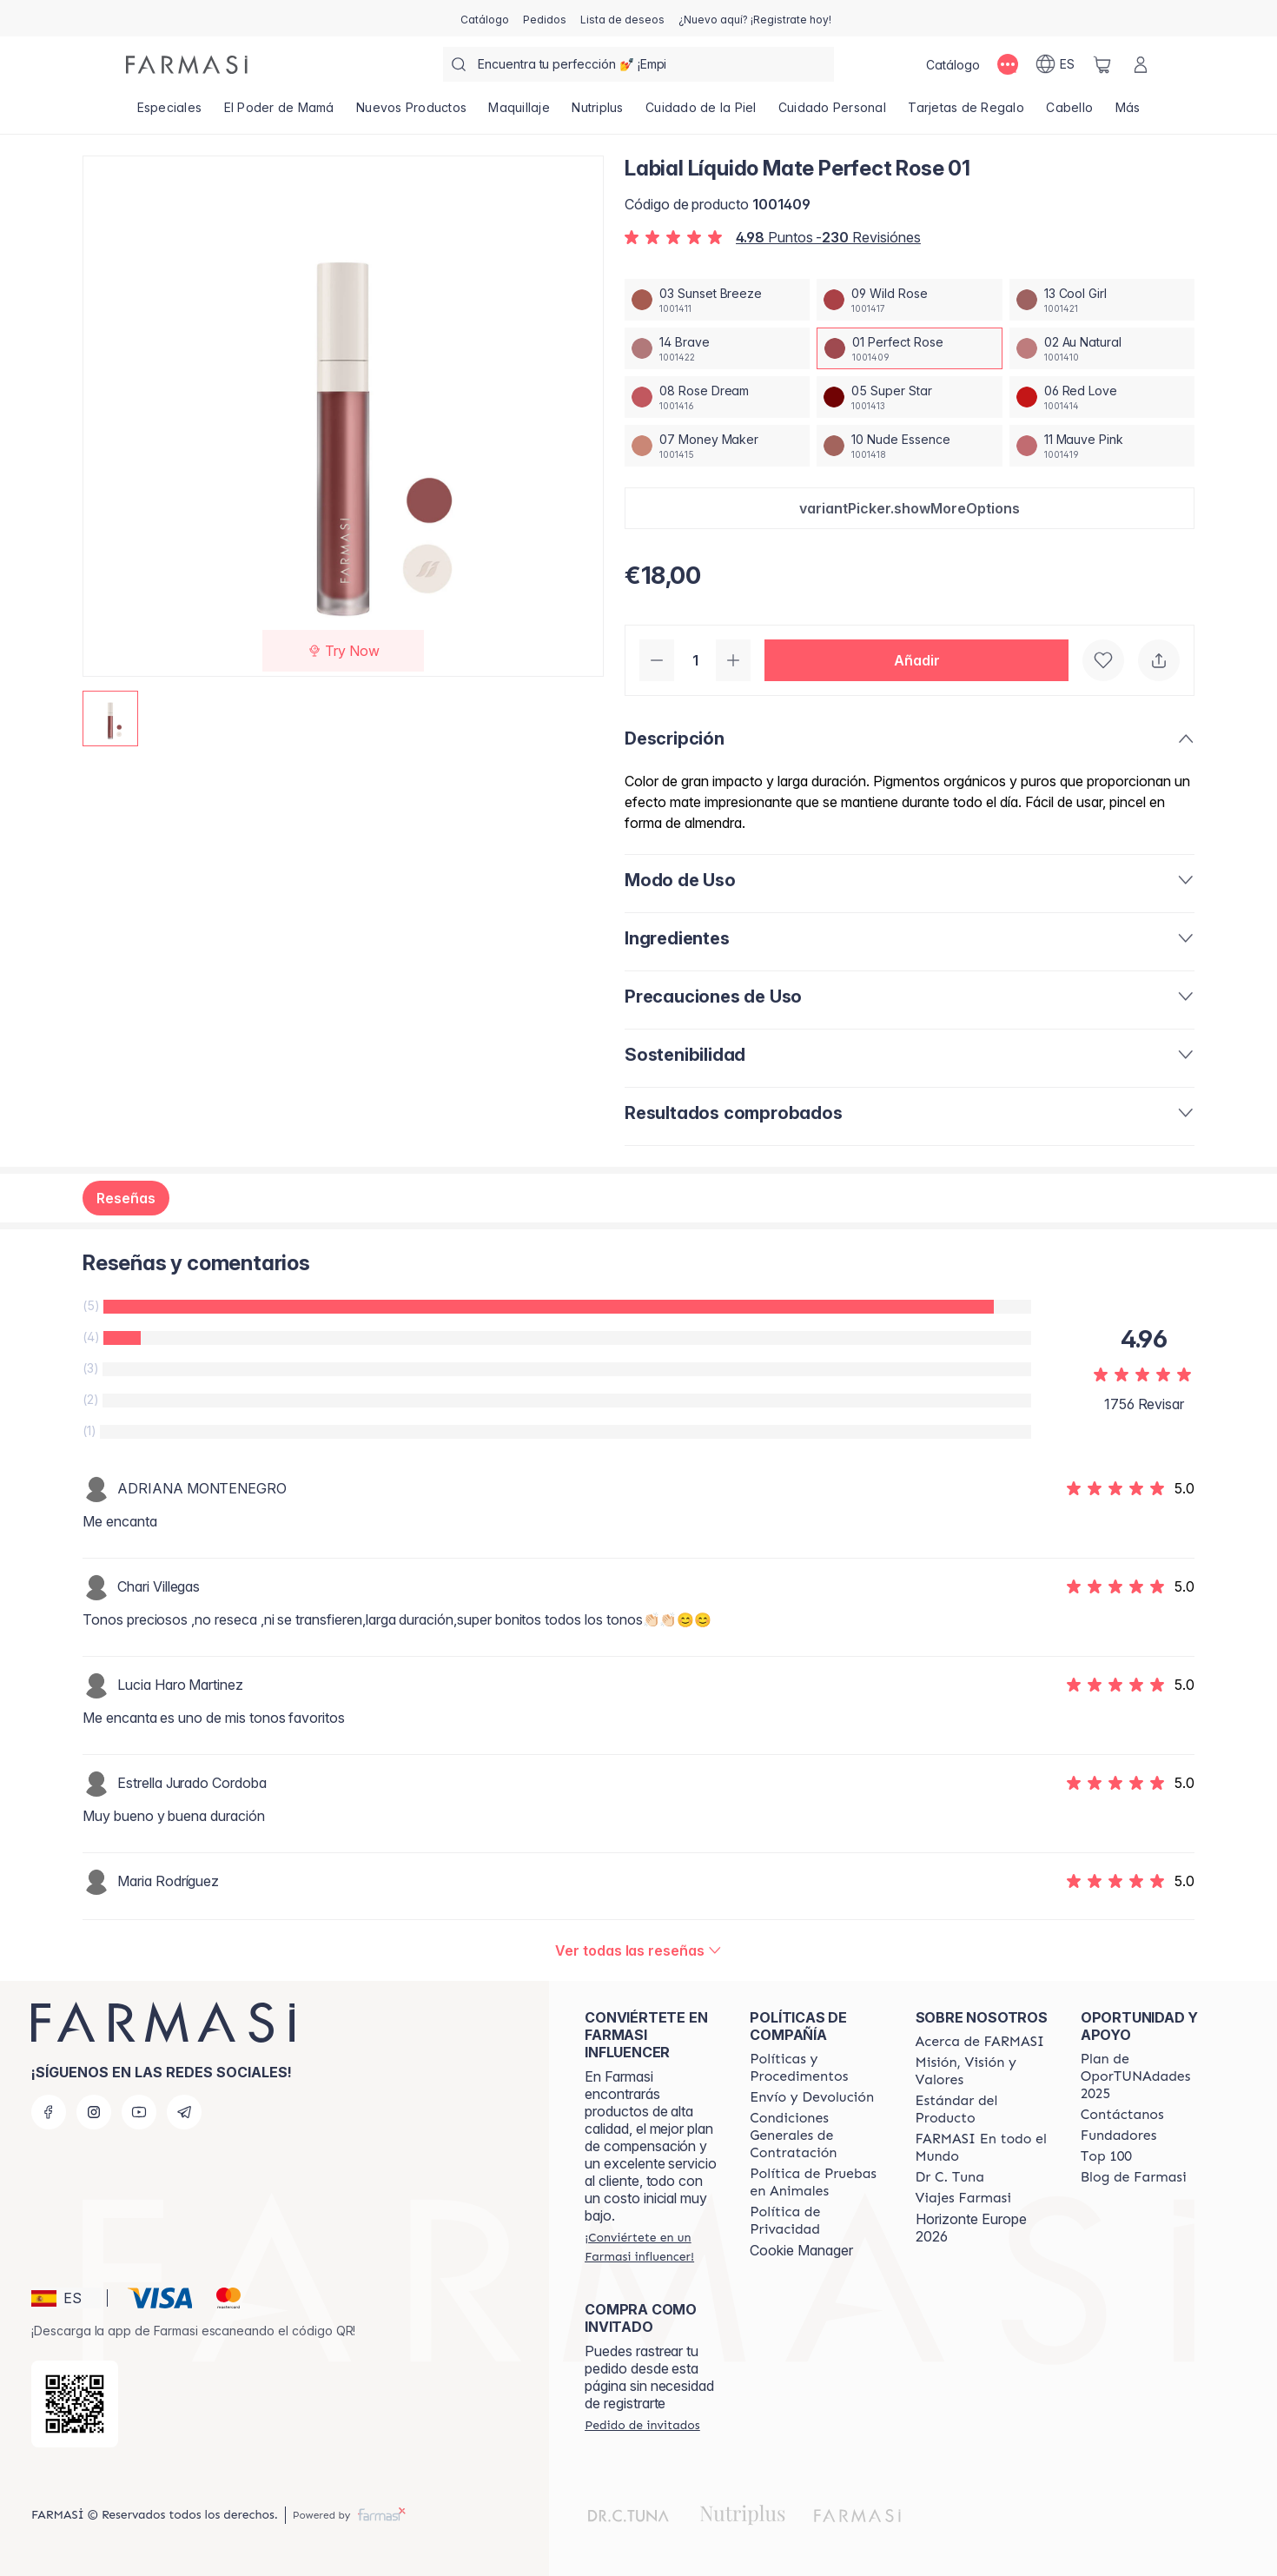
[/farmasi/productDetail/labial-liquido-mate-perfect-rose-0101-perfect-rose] (909, 348)
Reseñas (125, 1198)
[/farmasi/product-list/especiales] (169, 113)
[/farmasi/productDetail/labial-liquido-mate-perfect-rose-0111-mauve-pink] (1101, 446)
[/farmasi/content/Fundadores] (1119, 2135)
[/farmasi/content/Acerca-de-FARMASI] (980, 2041)
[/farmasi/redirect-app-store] (74, 2404)
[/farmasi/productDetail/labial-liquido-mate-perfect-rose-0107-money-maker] (717, 446)
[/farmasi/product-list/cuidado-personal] (832, 113)
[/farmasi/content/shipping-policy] (812, 2097)
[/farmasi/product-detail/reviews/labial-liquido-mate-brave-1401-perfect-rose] (638, 1950)
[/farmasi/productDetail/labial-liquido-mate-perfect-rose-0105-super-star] (909, 397)
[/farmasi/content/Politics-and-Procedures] (816, 2067)
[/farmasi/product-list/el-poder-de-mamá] (279, 113)
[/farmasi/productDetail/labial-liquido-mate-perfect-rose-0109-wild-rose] (909, 300)
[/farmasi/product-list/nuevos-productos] (411, 113)
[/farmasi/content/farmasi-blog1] (1134, 2177)
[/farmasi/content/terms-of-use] (816, 2135)
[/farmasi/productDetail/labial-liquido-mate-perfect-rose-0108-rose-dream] (717, 397)
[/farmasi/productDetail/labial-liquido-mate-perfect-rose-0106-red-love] (1101, 397)
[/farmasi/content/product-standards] (982, 2109)
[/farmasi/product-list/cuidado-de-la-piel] (700, 113)
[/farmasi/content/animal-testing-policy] (816, 2182)
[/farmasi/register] (544, 18)
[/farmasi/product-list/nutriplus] (598, 113)
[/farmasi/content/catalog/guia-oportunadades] (1147, 2076)
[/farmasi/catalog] (484, 18)
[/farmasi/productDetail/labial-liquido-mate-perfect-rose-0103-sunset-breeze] (717, 300)
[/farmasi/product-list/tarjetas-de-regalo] (966, 113)
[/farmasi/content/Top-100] (1106, 2156)
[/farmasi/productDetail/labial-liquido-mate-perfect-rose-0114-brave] (717, 348)
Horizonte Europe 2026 (971, 2227)
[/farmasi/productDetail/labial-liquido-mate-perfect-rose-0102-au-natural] (1101, 348)
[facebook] (48, 2112)
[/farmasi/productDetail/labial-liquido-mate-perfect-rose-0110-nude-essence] (909, 446)
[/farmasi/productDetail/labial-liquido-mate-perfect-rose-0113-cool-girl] (1101, 300)
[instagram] (93, 2112)
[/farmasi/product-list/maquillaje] (519, 113)
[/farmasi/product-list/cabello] (1069, 113)
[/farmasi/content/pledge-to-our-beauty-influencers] (950, 2177)
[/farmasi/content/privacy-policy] (816, 2220)
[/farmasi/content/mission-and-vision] (982, 2071)
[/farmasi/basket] (1102, 64)
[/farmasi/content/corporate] (982, 2147)
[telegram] (184, 2112)
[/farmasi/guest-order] (642, 2424)
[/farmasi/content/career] (963, 2198)
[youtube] (139, 2112)
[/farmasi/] (187, 65)
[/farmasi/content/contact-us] (1122, 2114)
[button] (909, 508)
